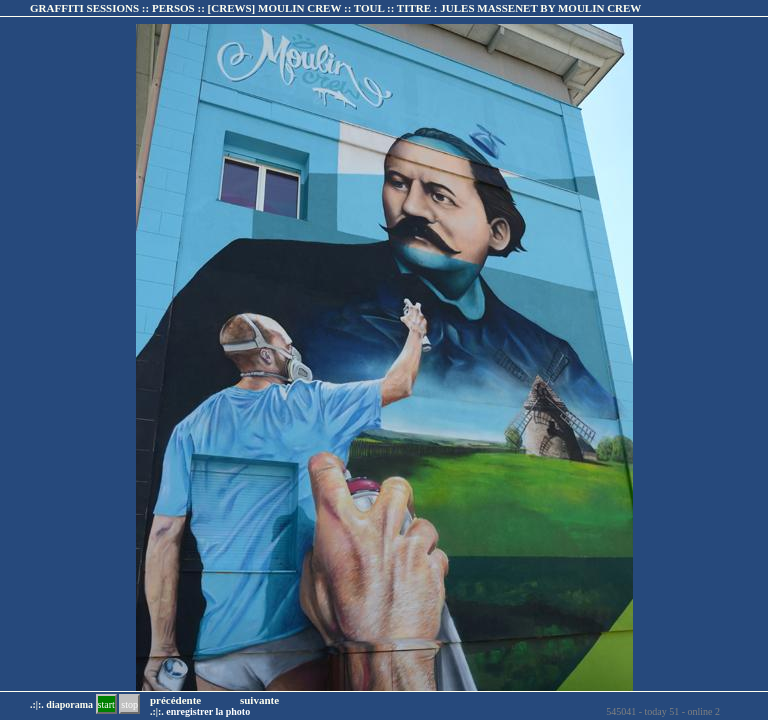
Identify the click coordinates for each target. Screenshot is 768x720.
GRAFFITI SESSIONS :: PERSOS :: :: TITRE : (335, 8)
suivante (259, 700)
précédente (175, 700)
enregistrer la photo (208, 711)
